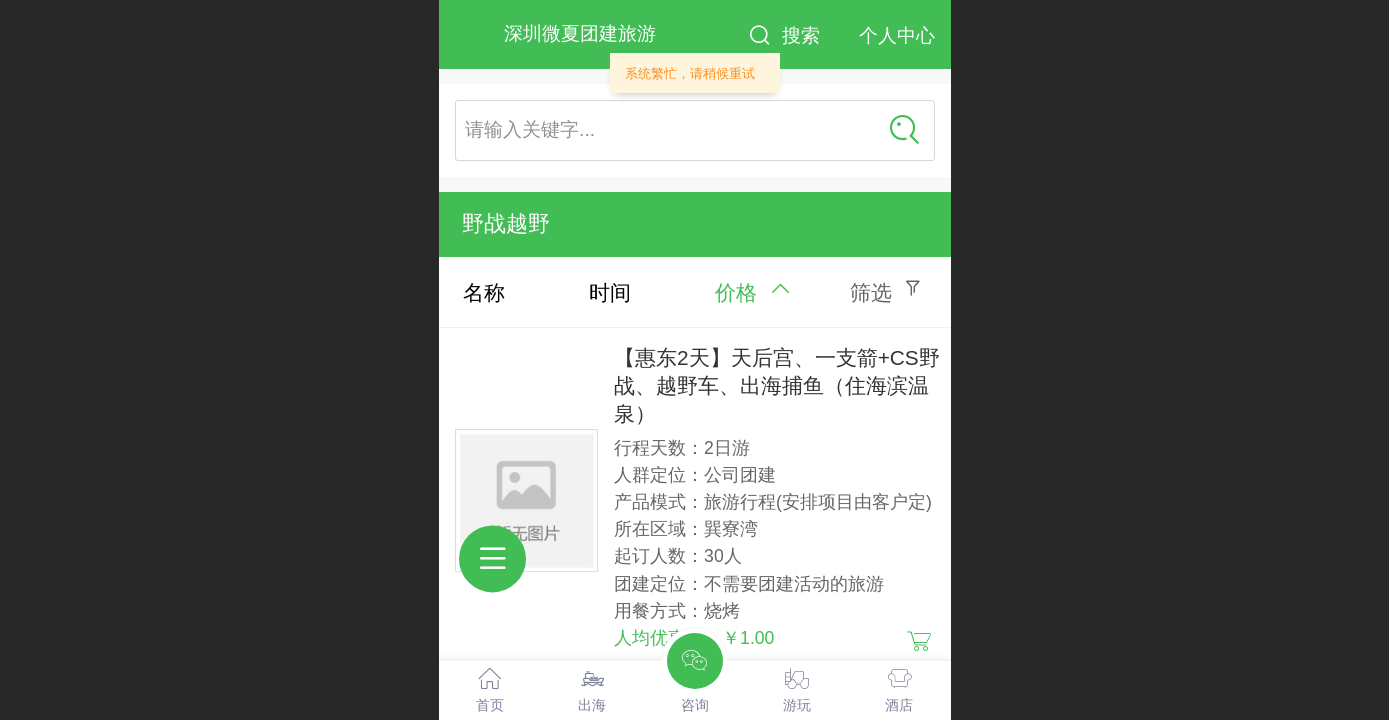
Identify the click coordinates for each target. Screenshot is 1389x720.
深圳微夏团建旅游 (580, 33)
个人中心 (897, 35)
